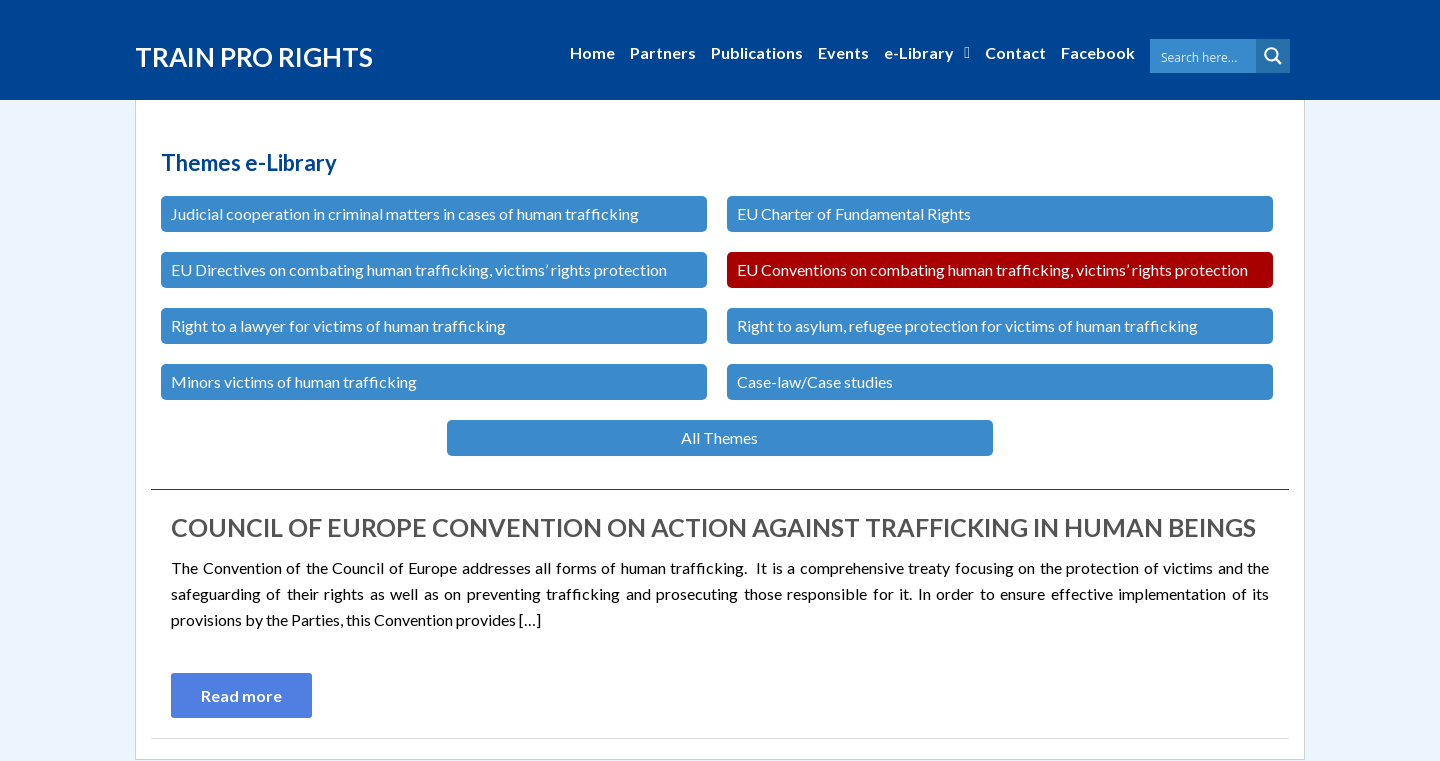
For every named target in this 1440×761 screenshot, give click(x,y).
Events (843, 52)
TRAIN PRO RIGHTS (254, 57)
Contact (1015, 52)
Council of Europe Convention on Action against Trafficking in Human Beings (713, 527)
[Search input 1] (1221, 56)
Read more (241, 695)
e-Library (919, 52)
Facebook (1098, 52)
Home (592, 52)
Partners (663, 52)
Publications (757, 52)
